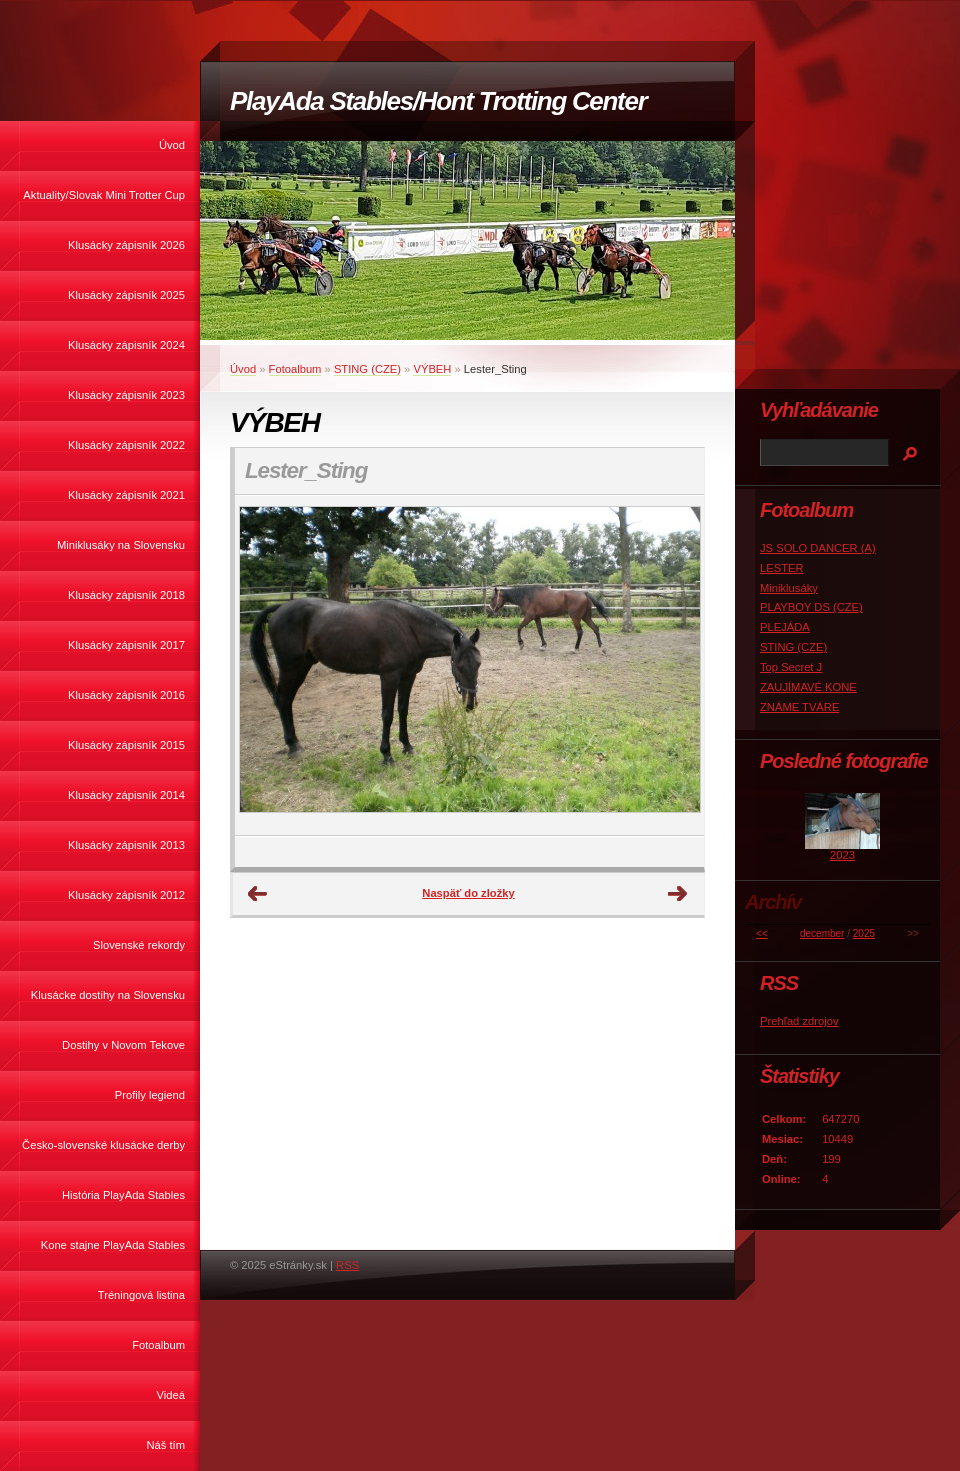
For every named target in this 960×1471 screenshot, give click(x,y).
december (822, 933)
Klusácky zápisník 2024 (126, 345)
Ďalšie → (678, 894)
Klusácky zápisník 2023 (126, 395)
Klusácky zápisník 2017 (126, 645)
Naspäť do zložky (468, 893)
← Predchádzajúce (258, 894)
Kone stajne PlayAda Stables (113, 1245)
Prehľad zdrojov (799, 1021)
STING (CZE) (367, 369)
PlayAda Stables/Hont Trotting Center (438, 101)
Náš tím (165, 1445)
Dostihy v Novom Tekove (123, 1045)
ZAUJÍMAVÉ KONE (808, 687)
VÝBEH (432, 369)
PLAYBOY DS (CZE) (811, 607)
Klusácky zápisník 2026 (126, 245)
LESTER (782, 568)
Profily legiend (150, 1095)
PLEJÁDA (785, 627)
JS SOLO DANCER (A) (818, 548)
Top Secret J (791, 667)
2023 (842, 855)
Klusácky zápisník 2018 (126, 595)
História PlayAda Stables (123, 1195)
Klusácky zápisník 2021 (126, 495)
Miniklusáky (789, 588)
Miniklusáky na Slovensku (121, 545)
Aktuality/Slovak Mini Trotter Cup (104, 195)
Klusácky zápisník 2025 (126, 295)
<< (762, 933)
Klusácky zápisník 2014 (126, 795)
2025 (864, 933)
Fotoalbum (158, 1345)
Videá (171, 1395)
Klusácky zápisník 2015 (126, 745)
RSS (347, 1265)
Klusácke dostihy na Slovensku (108, 995)
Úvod (172, 145)
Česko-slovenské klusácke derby (103, 1145)
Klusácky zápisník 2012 (126, 895)
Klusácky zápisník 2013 (126, 845)
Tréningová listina (141, 1295)
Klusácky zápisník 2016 (126, 695)
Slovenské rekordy (139, 945)
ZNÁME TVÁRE (799, 707)
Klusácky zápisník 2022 (126, 445)
